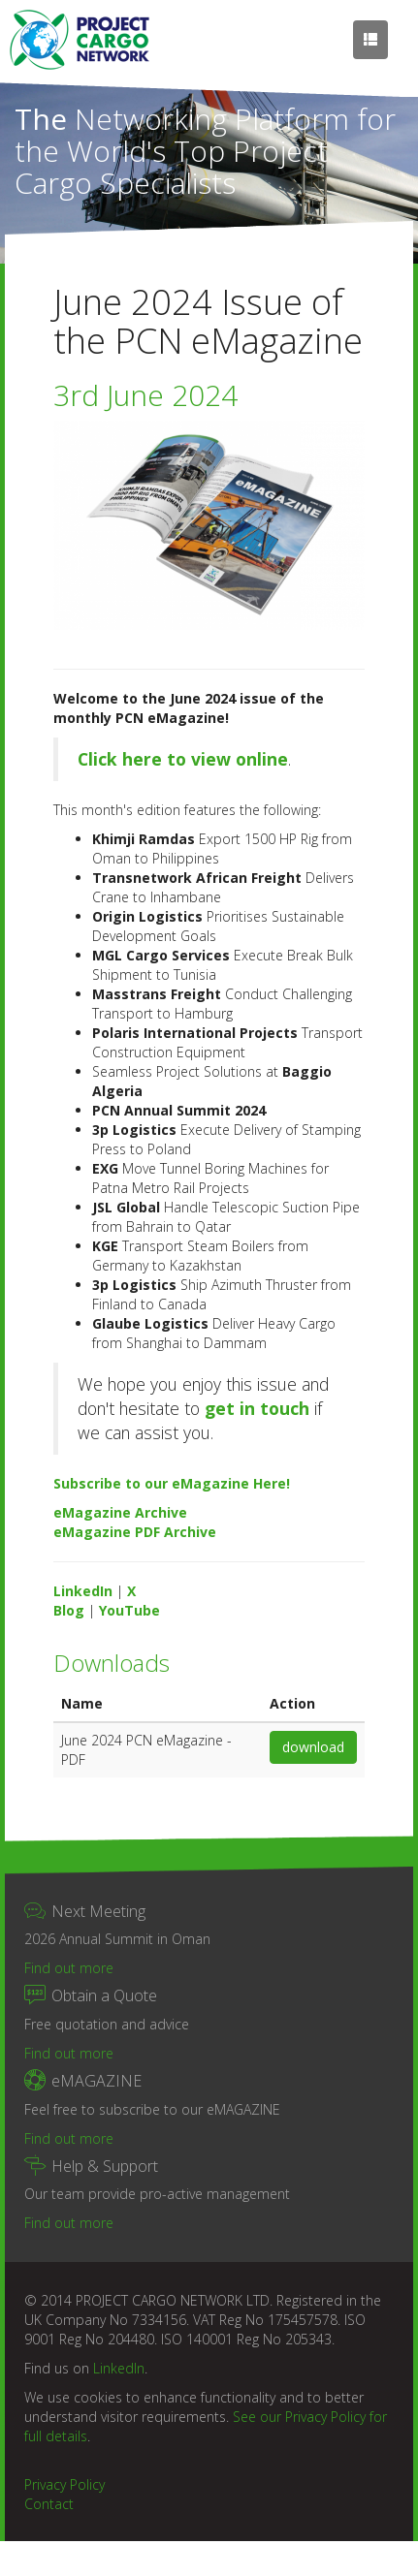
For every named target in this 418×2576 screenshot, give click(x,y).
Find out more (68, 1968)
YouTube (129, 1610)
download (313, 1747)
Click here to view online (183, 758)
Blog (68, 1610)
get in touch (257, 1408)
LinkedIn (83, 1591)
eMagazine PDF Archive (134, 1532)
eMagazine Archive (120, 1512)
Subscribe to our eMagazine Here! (171, 1483)
